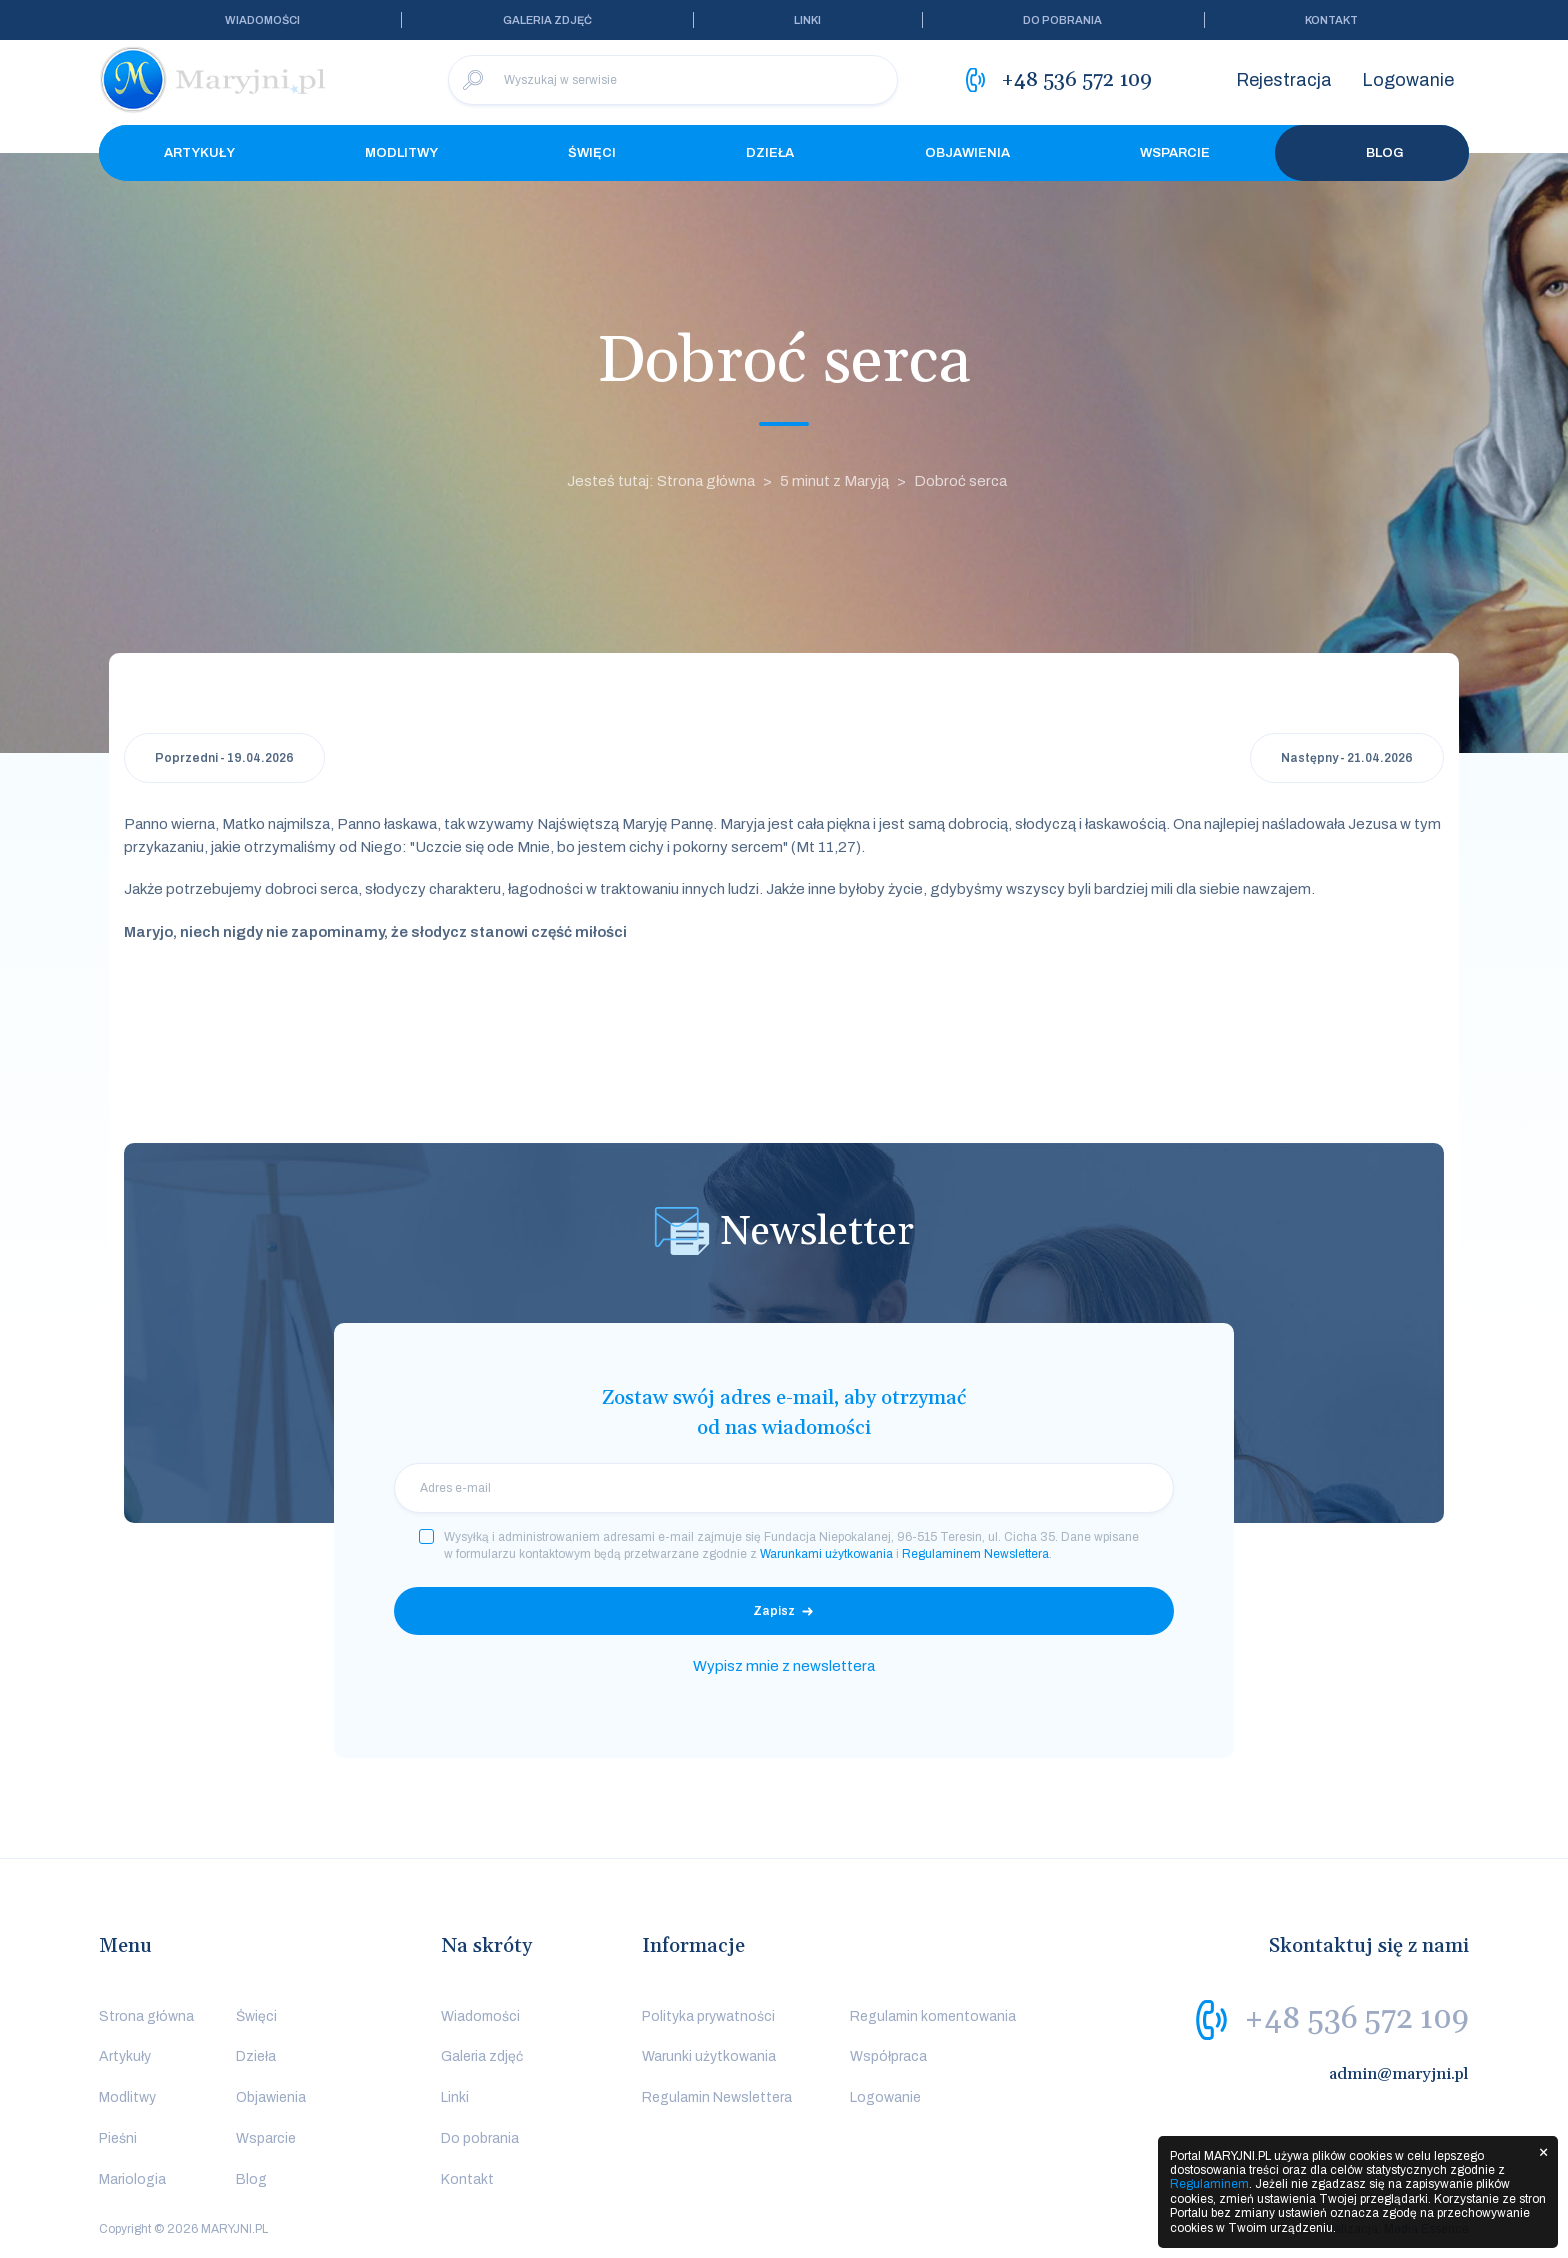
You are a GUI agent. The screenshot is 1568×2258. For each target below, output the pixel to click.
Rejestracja (1284, 80)
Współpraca (888, 2056)
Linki (807, 20)
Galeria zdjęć (547, 20)
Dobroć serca (960, 481)
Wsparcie (1175, 153)
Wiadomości (262, 20)
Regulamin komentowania (933, 2016)
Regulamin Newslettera (717, 2097)
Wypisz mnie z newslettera (784, 1666)
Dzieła (770, 153)
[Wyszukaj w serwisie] (673, 80)
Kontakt (1331, 20)
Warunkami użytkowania (826, 1554)
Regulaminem (1209, 2184)
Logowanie (1408, 80)
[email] (784, 1488)
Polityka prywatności (708, 2016)
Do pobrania (1062, 20)
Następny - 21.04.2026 (1347, 758)
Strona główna (146, 2016)
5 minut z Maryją (834, 481)
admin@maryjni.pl (1399, 2074)
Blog (1372, 153)
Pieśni (118, 2138)
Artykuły (199, 153)
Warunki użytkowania (709, 2056)
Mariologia (132, 2179)
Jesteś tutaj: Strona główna (661, 481)
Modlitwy (401, 153)
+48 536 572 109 (1356, 2019)
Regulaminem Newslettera (975, 1554)
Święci (592, 153)
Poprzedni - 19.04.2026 (224, 758)
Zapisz (774, 1611)
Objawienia (967, 153)
